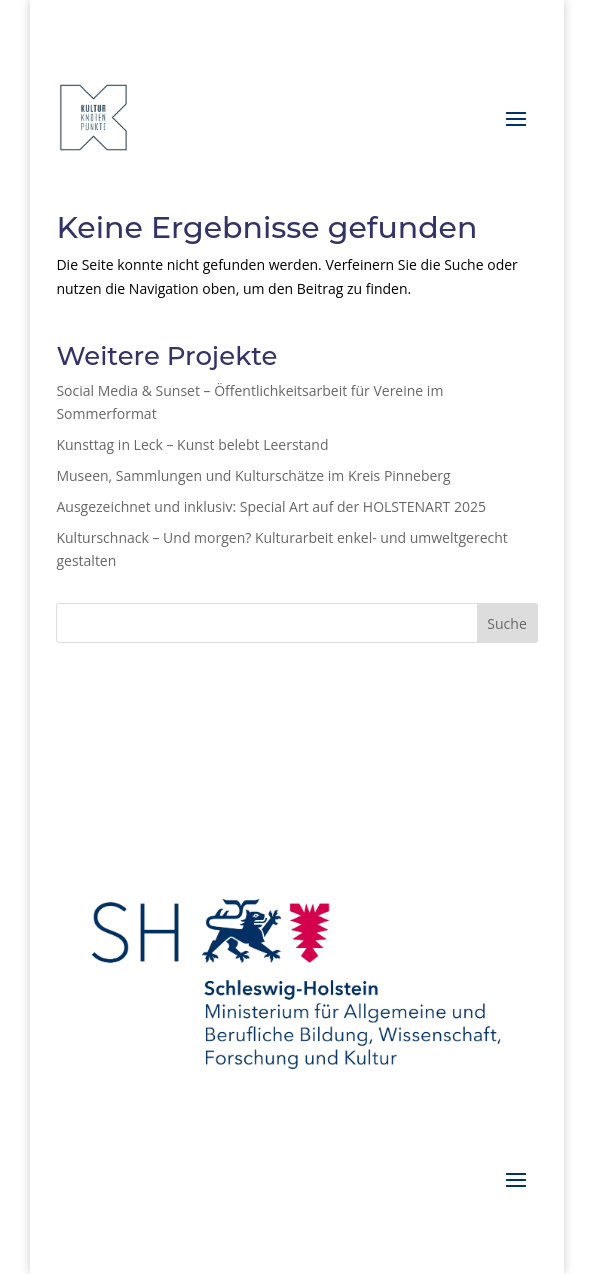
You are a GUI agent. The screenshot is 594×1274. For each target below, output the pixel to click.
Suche (506, 623)
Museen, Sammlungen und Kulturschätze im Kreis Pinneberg (253, 475)
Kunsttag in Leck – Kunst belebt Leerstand (192, 444)
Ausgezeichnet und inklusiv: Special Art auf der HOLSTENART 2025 (270, 506)
